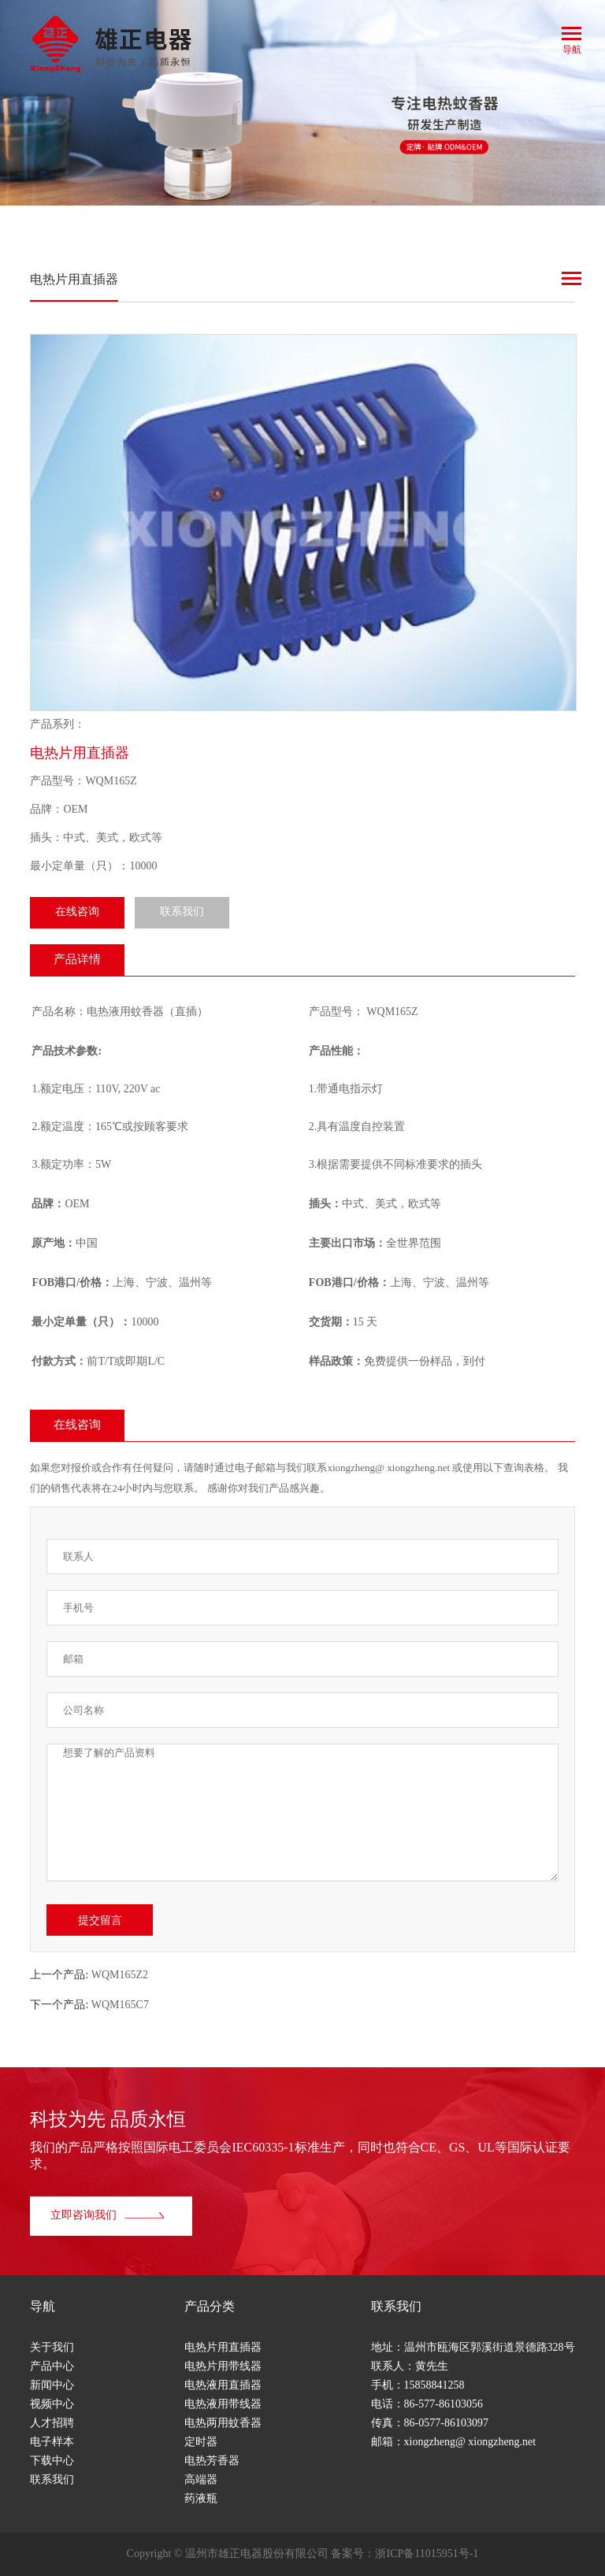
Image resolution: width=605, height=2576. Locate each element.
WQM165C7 (120, 2005)
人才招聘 (52, 2424)
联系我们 (182, 912)
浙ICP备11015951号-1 (426, 2554)
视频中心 (52, 2405)
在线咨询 (77, 912)
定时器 (200, 2442)
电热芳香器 (211, 2461)
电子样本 (52, 2442)
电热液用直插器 (223, 2386)
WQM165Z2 (119, 1975)
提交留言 (100, 1920)
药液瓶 (200, 2499)
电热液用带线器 (223, 2405)
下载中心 (52, 2461)
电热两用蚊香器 (223, 2424)
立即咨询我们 (108, 2216)
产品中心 (52, 2367)
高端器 (200, 2480)
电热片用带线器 (223, 2367)
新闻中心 (52, 2386)
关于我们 (52, 2348)
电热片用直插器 (223, 2348)
